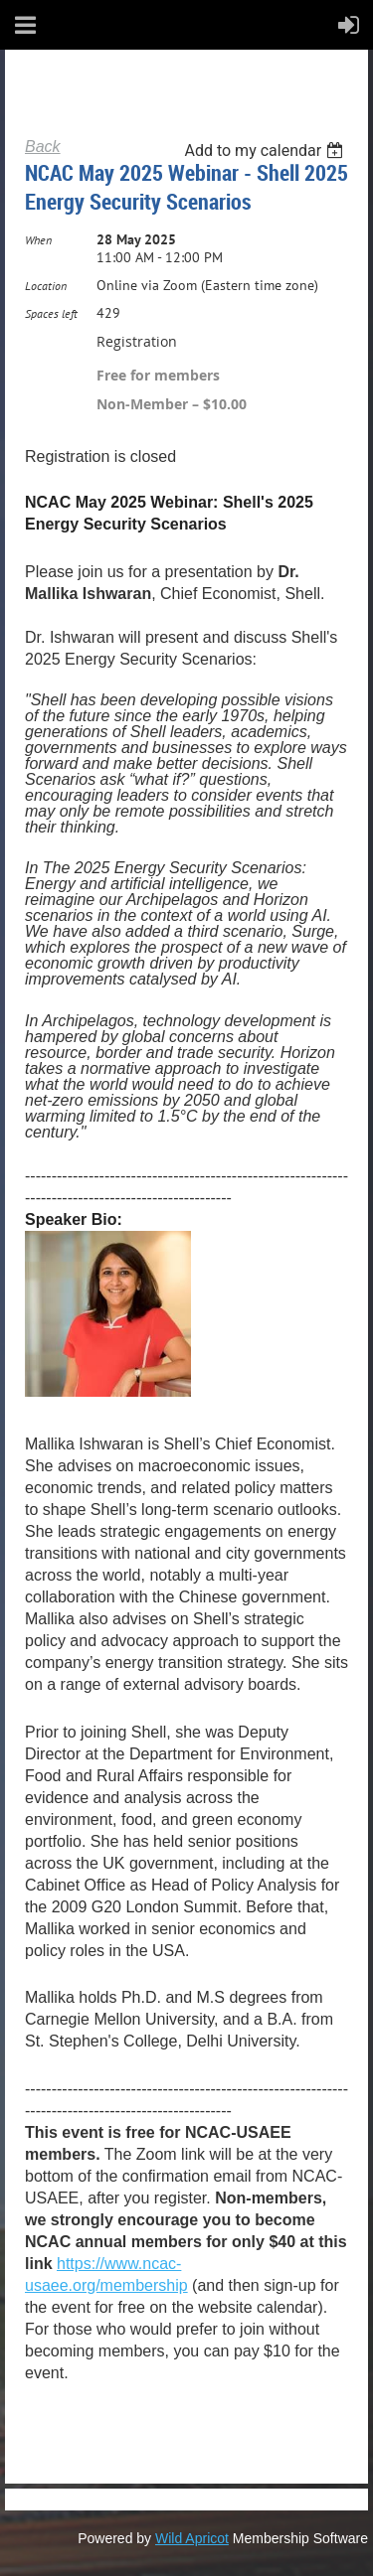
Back (43, 146)
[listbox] (266, 150)
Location (46, 285)
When (38, 239)
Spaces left (51, 313)
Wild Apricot (192, 2538)
